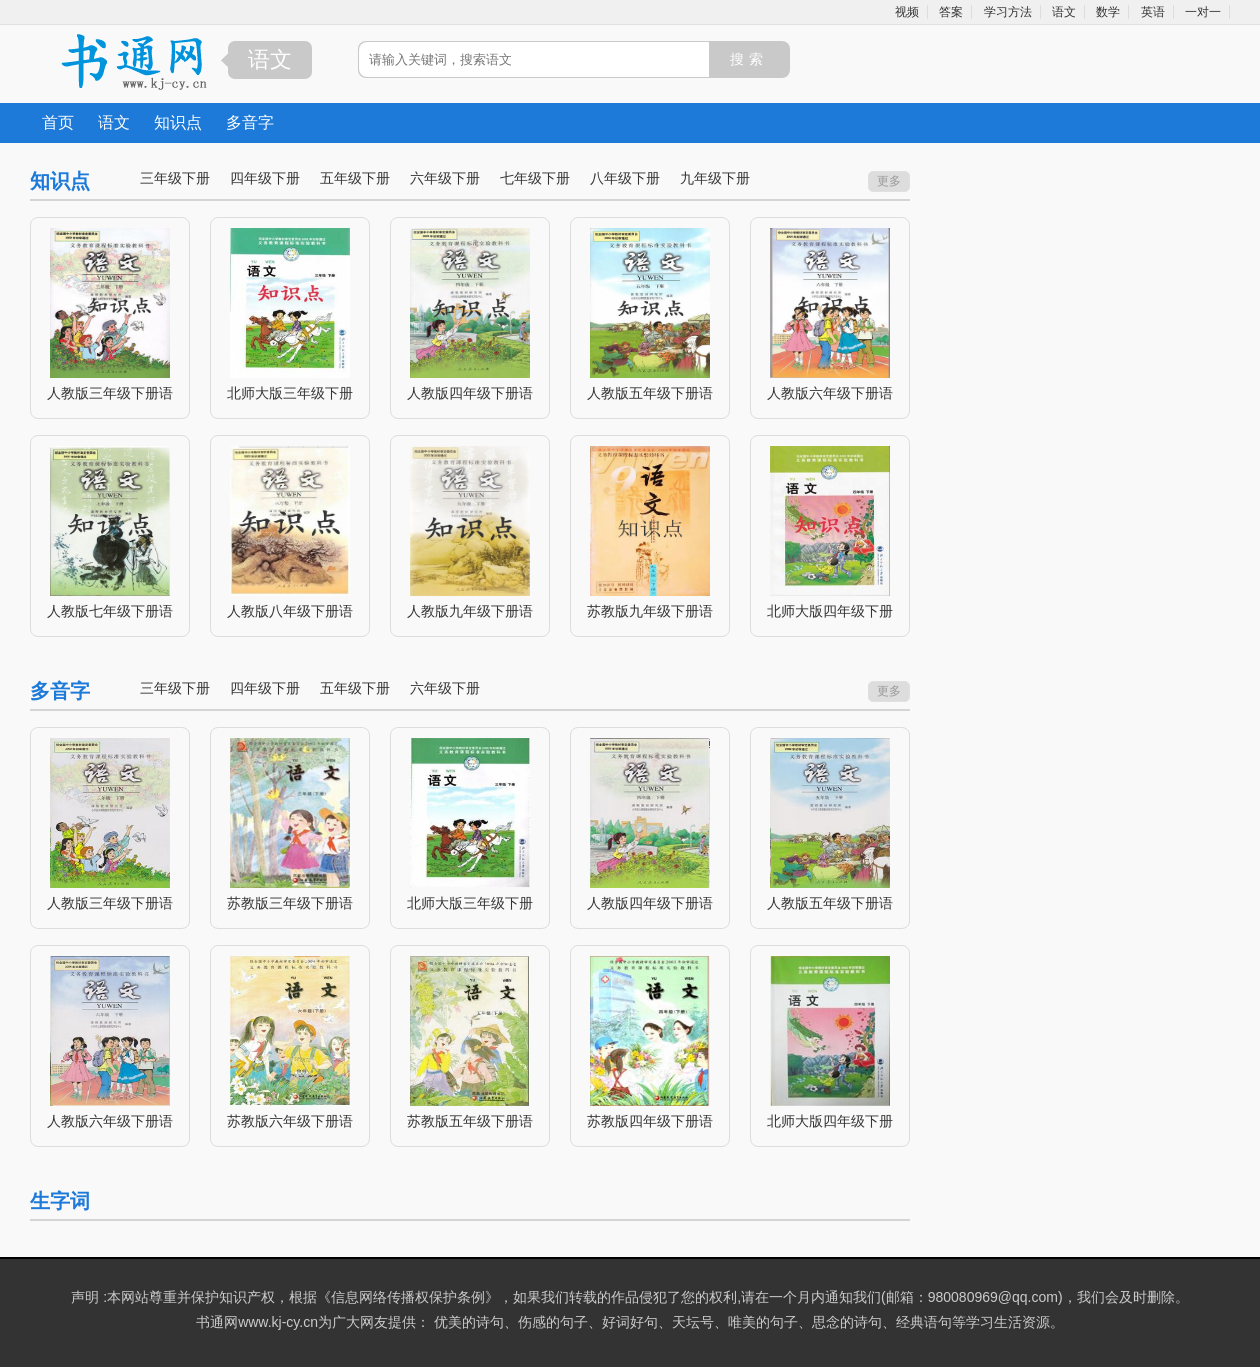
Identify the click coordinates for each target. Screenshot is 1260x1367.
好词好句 (630, 1322)
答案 (951, 12)
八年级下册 (625, 178)
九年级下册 (715, 178)
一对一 (1203, 12)
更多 (889, 181)
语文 (1064, 12)
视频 (907, 12)
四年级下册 (265, 178)
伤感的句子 (553, 1322)
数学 (1108, 12)
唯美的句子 (763, 1322)
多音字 (250, 122)
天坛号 (693, 1322)
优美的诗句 (469, 1322)
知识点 (178, 122)
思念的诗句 (847, 1322)
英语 (1153, 12)
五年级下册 (355, 178)
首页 (58, 122)
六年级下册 (445, 178)
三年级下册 (175, 178)
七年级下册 (535, 178)
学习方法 (1008, 12)
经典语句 (924, 1322)
